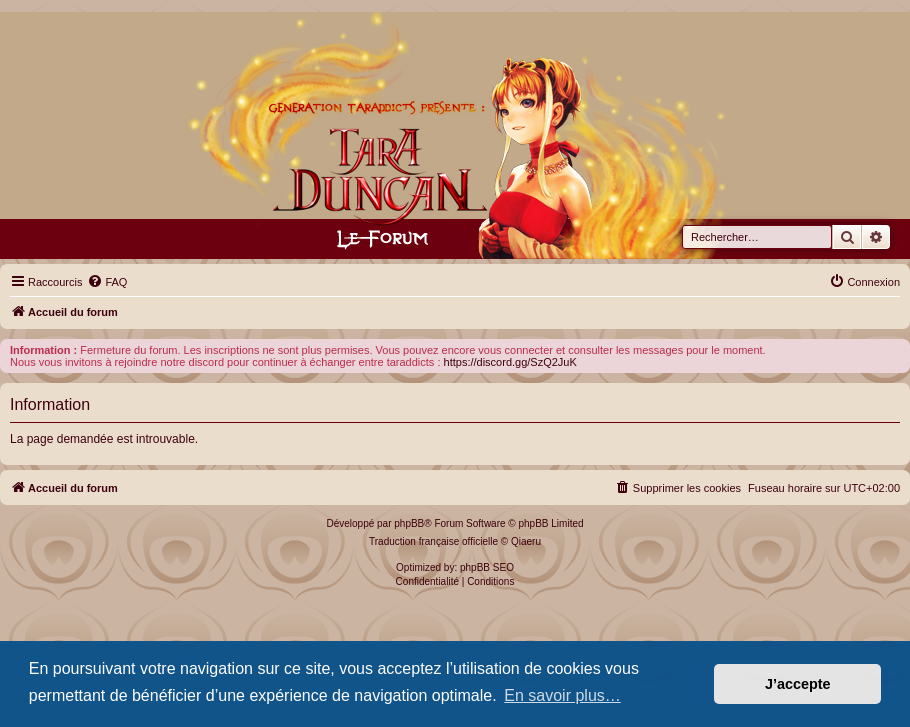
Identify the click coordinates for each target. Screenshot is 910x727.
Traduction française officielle (433, 541)
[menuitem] (107, 282)
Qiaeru (526, 541)
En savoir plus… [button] (562, 695)
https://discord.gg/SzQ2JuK (510, 362)
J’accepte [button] (798, 684)
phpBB (409, 523)
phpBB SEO (487, 567)
